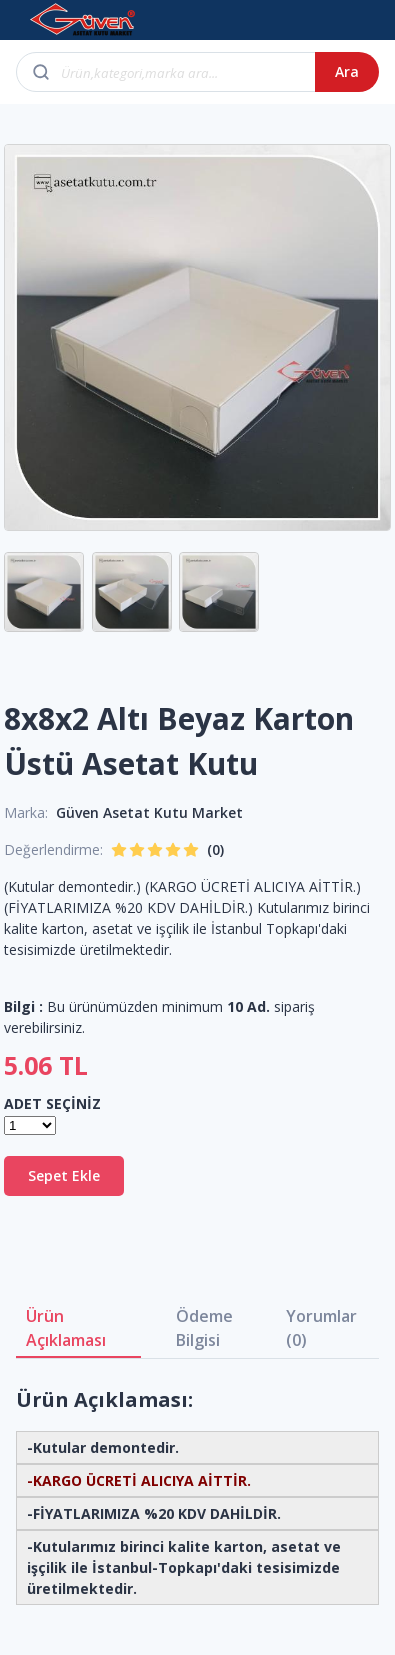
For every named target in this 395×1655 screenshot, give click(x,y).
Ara (347, 71)
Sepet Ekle (64, 1175)
